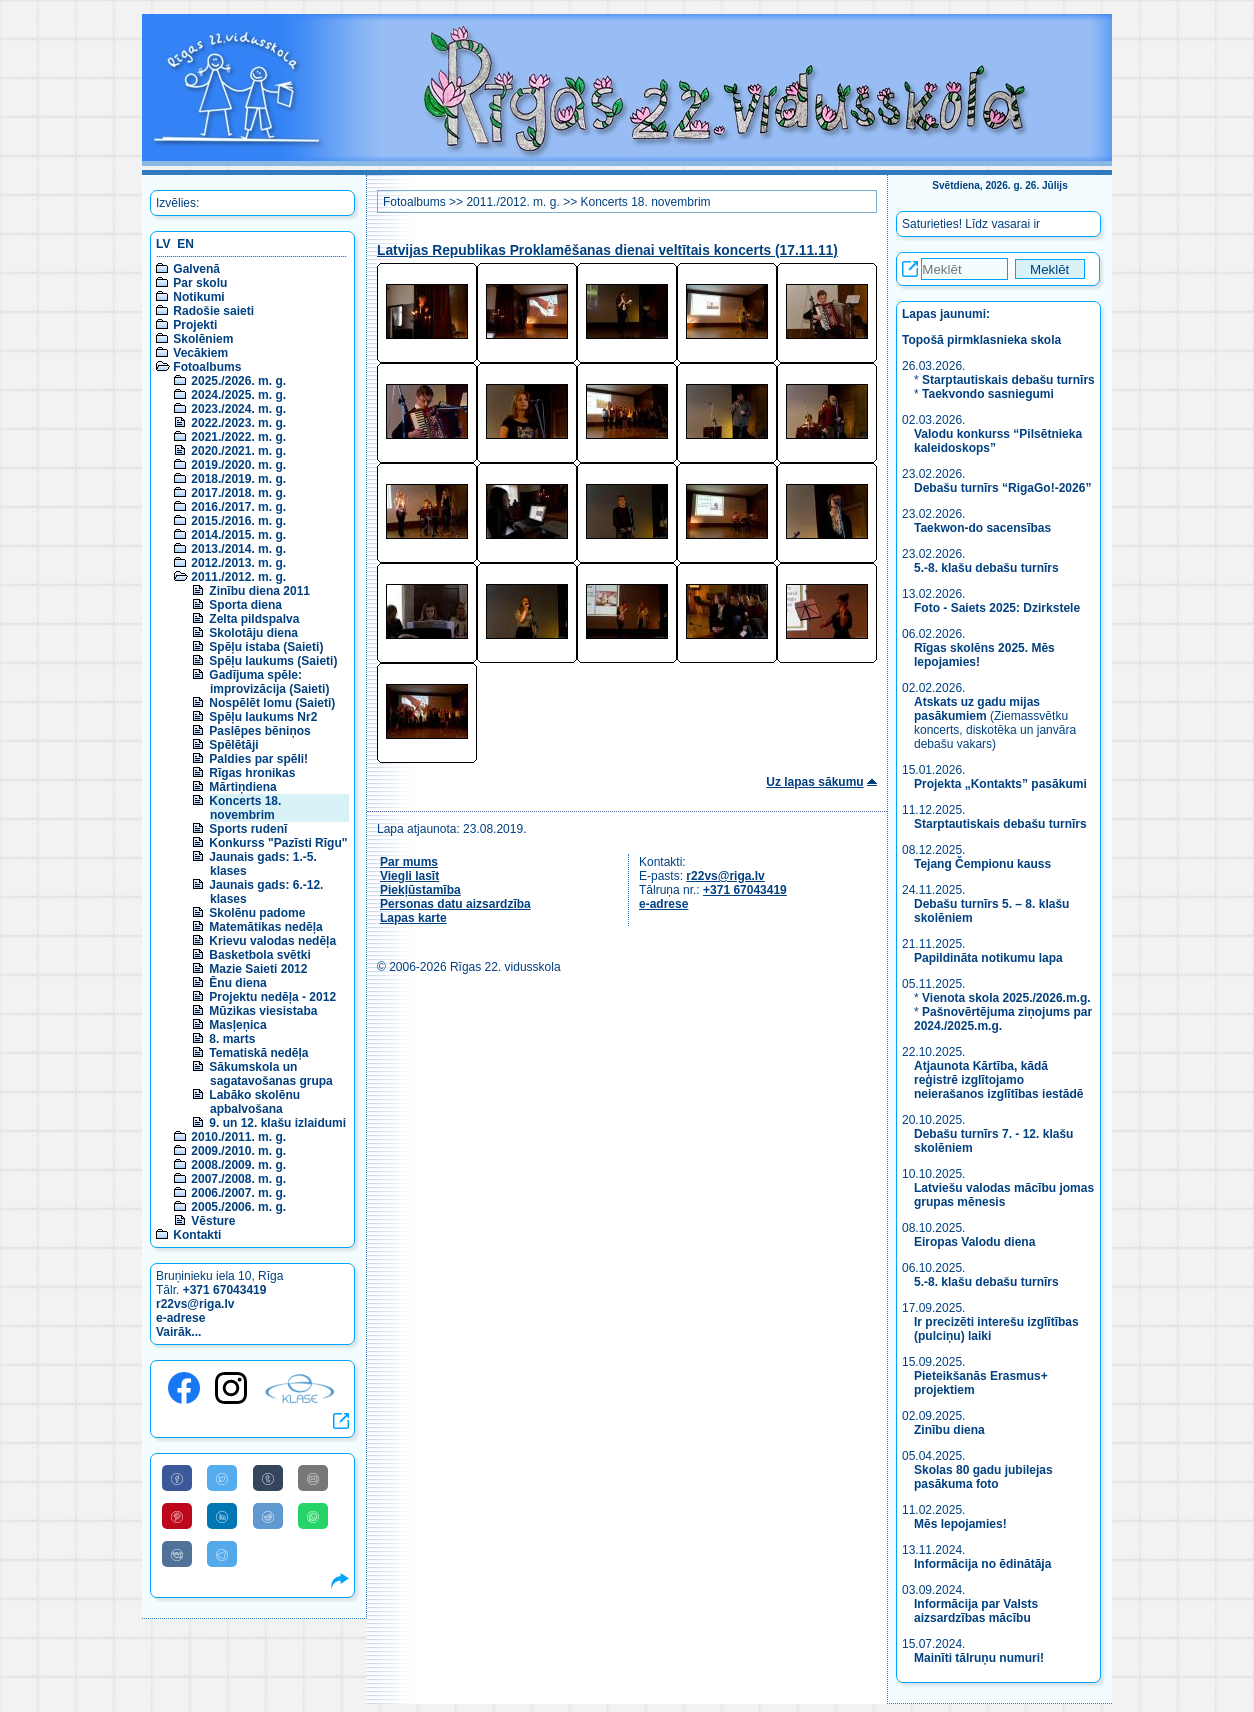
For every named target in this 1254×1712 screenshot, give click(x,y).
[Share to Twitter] (222, 1478)
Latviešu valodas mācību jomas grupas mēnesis (1004, 1195)
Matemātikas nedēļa (265, 927)
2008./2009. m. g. (238, 1165)
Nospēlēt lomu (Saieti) (272, 703)
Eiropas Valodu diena (974, 1242)
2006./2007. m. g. (238, 1193)
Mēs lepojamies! (960, 1524)
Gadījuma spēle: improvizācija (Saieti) (269, 682)
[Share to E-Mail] (313, 1478)
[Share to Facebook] (177, 1478)
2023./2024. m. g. (238, 409)
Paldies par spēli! (258, 759)
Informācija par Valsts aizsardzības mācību (976, 1611)
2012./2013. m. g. (238, 563)
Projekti (195, 325)
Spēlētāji (233, 745)
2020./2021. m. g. (238, 451)
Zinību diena (949, 1430)
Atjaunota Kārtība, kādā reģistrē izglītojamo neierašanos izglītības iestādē (998, 1080)
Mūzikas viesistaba (263, 1011)
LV (163, 244)
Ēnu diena (237, 983)
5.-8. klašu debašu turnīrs (988, 568)
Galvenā (196, 269)
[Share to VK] (177, 1554)
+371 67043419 (225, 1290)
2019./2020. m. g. (238, 465)
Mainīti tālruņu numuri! (979, 1658)
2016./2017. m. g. (238, 507)
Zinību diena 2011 (259, 591)
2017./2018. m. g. (238, 493)
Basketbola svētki (259, 955)
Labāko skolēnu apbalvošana (254, 1102)
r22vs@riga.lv (195, 1304)
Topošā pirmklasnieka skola (981, 340)
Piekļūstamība (420, 890)
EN (185, 244)
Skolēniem (203, 339)
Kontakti (197, 1235)
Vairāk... (178, 1332)
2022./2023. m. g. (238, 423)
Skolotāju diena (253, 633)
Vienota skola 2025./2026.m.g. (1006, 998)
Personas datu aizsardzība (455, 904)
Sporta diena (245, 605)
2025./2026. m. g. (238, 381)
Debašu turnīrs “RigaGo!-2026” (1002, 488)
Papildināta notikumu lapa (988, 958)
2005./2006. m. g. (238, 1207)
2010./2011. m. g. (238, 1137)
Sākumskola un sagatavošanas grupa (270, 1074)
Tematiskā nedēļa (258, 1053)
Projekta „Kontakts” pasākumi (1000, 784)
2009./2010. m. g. (238, 1151)
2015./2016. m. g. (238, 521)
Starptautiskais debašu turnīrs (1008, 380)
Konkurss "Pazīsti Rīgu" (278, 843)
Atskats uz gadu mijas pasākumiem (977, 709)
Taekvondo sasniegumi (989, 394)
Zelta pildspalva (254, 619)
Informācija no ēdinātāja (982, 1564)
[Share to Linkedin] (222, 1516)
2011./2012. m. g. (238, 577)
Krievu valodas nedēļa (272, 941)
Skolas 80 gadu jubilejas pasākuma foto (983, 1477)
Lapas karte (413, 918)
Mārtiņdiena (242, 787)
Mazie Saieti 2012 (258, 969)
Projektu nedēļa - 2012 (272, 997)
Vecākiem (200, 353)
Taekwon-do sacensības (982, 528)
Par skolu (200, 283)
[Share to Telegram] (222, 1554)
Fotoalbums (207, 367)
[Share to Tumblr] (268, 1478)
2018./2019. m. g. (238, 479)
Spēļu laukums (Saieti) (273, 661)
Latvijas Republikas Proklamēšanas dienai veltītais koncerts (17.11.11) (607, 250)
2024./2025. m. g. (238, 395)
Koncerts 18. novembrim (245, 808)
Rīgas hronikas (252, 773)
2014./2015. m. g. (238, 535)
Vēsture (213, 1221)
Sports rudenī (248, 829)
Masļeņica (237, 1025)
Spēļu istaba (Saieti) (266, 647)
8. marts (232, 1039)
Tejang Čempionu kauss (982, 864)
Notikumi (198, 297)
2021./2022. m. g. (238, 437)
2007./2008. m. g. (238, 1179)
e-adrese (180, 1318)
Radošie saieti (213, 311)
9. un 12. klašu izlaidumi (277, 1123)
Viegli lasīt (409, 876)
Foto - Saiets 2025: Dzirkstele (997, 608)
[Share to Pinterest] (177, 1516)
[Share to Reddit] (268, 1516)
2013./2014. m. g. (238, 549)
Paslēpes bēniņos (259, 731)
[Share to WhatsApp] (313, 1516)
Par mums (409, 862)
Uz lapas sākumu (814, 782)
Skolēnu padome (257, 913)
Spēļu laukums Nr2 (263, 717)
